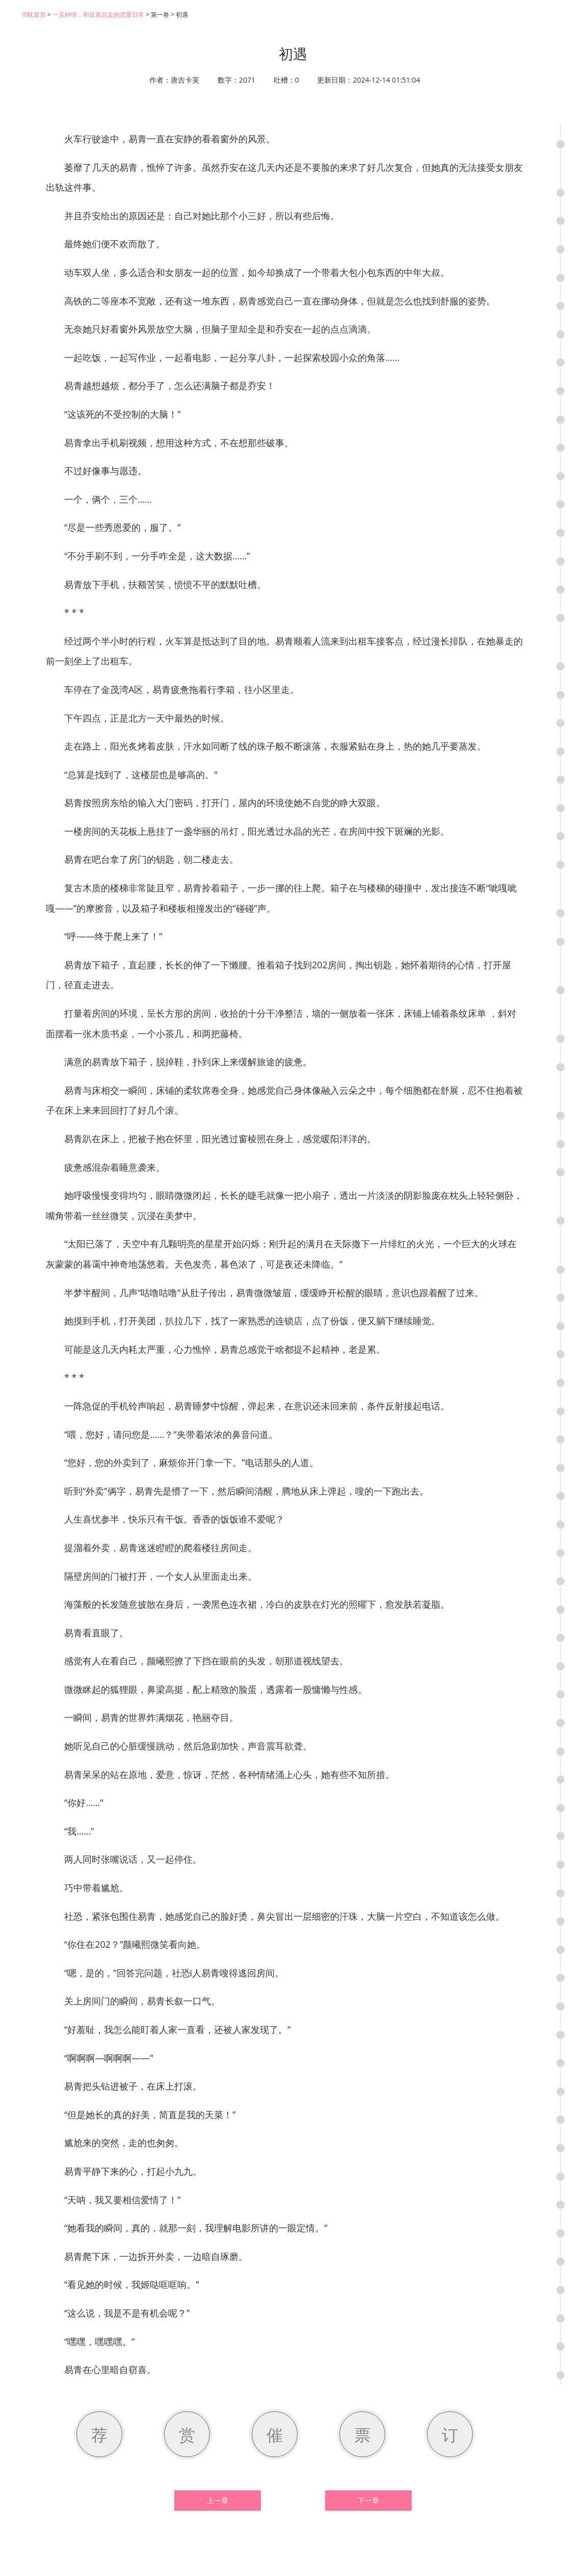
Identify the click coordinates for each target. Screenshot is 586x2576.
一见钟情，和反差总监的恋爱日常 (98, 14)
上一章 (217, 2500)
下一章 (368, 2500)
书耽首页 (33, 14)
